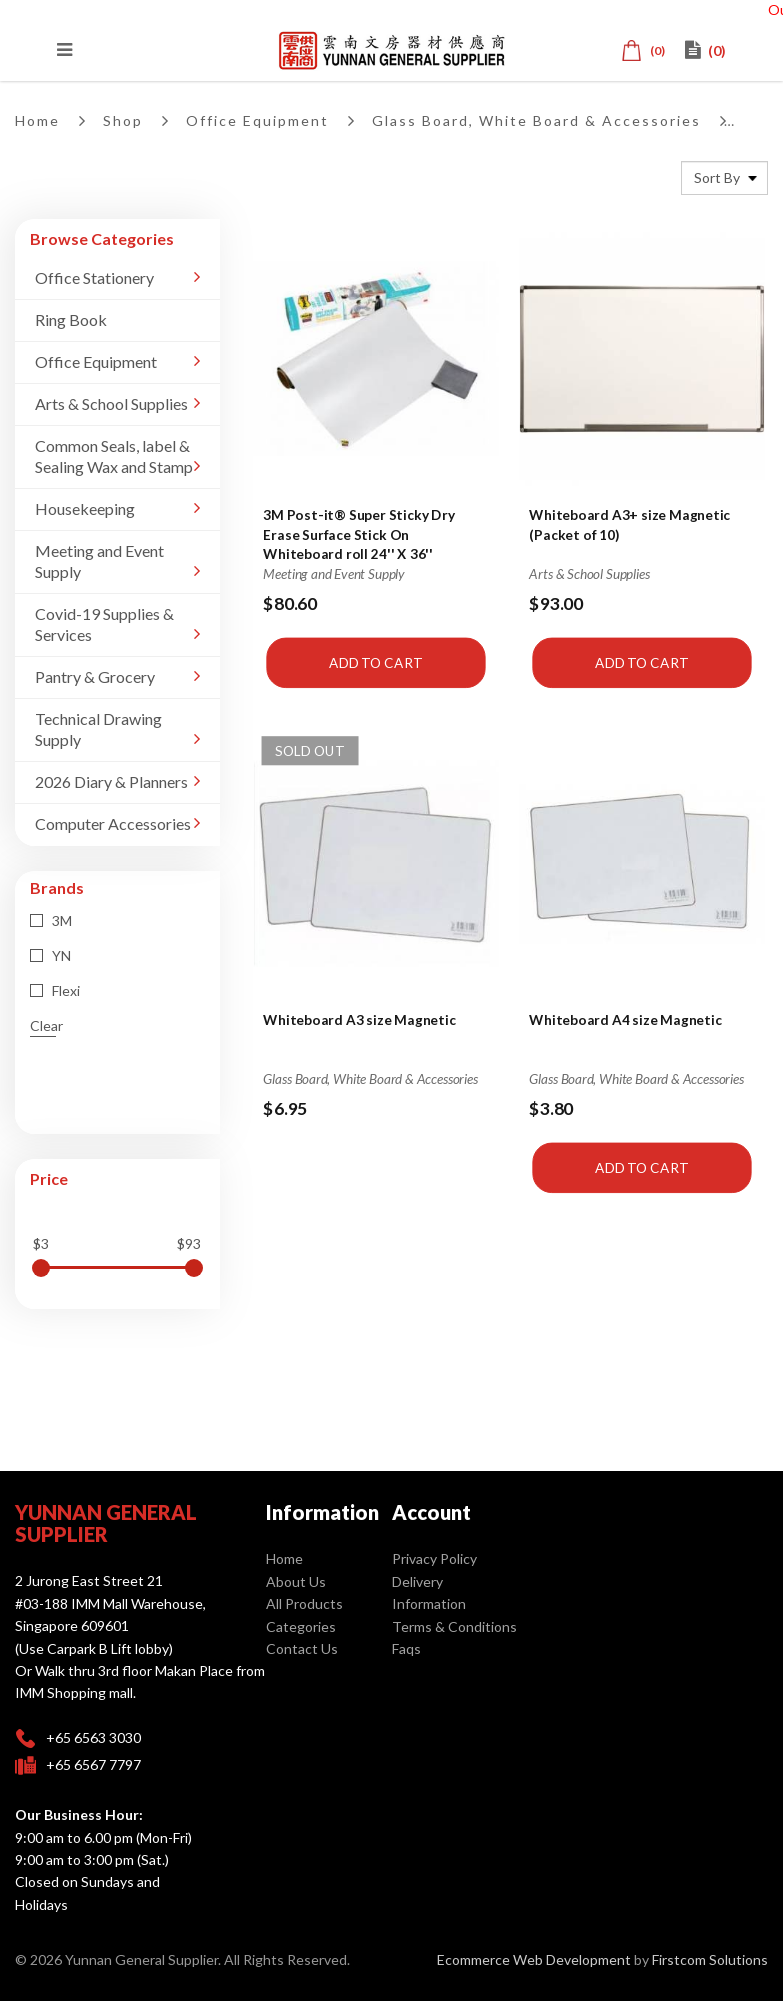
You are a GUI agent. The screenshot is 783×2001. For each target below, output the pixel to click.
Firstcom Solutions (710, 1959)
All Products (304, 1603)
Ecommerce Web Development (534, 1959)
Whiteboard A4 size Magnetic (626, 1019)
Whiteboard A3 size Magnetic (359, 1019)
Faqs (406, 1648)
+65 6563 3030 (93, 1737)
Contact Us (302, 1648)
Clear (46, 1025)
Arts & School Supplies (111, 403)
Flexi (55, 990)
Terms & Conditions (454, 1626)
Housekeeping (85, 508)
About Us (296, 1581)
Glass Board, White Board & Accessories (536, 120)
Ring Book (71, 319)
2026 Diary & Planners (111, 781)
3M (51, 920)
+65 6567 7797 (93, 1764)
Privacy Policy (434, 1558)
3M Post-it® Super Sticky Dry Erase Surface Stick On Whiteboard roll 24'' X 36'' (358, 533)
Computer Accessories (113, 823)
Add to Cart (375, 662)
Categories (301, 1626)
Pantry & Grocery (95, 676)
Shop (123, 120)
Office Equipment (257, 120)
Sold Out (310, 750)
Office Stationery (94, 277)
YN (50, 955)
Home (37, 120)
